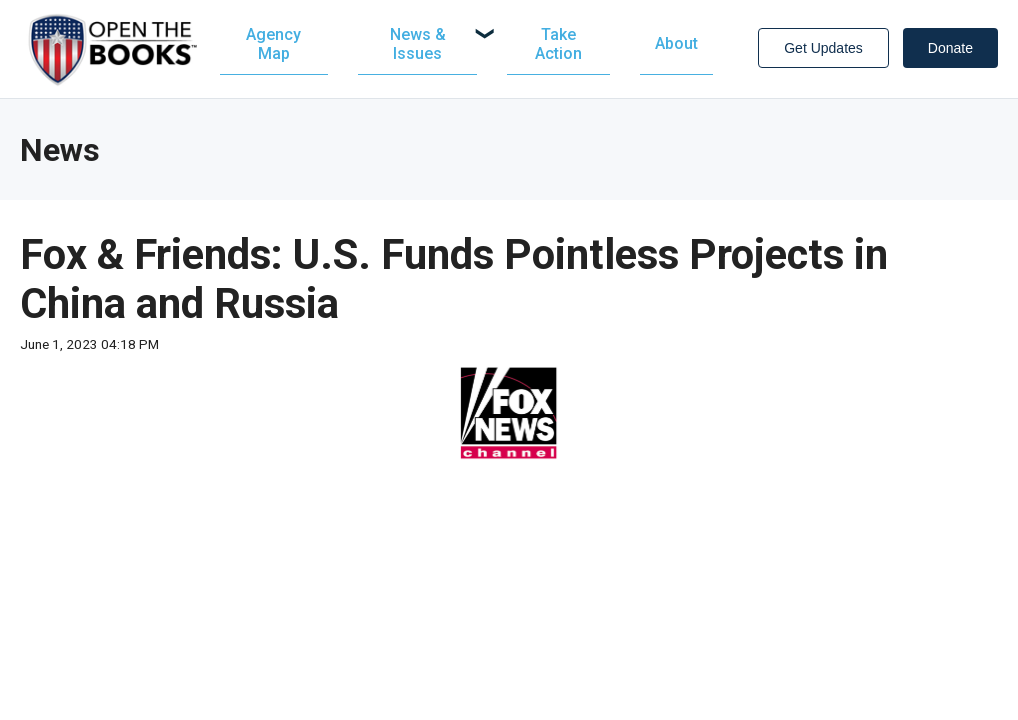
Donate (950, 51)
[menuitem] (428, 46)
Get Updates (823, 51)
